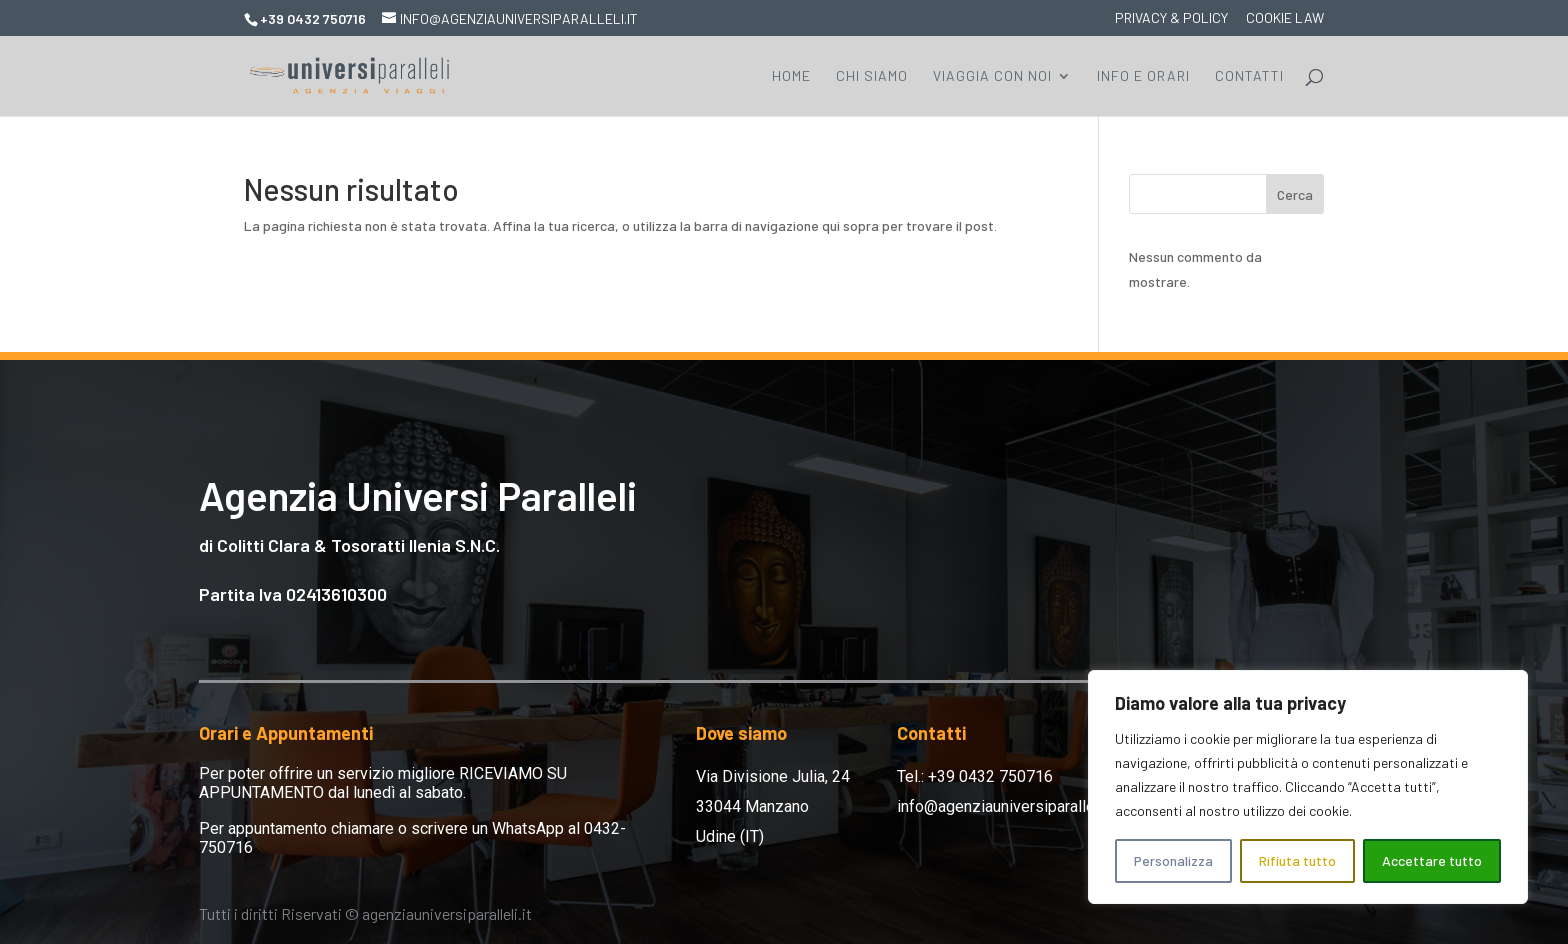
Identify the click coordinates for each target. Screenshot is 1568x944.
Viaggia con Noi (992, 76)
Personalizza (1173, 860)
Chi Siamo (872, 76)
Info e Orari (1143, 76)
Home (791, 76)
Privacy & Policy (1171, 18)
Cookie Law (1285, 18)
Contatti (1249, 76)
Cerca (1295, 194)
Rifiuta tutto (1297, 860)
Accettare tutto (1432, 860)
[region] (1308, 787)
